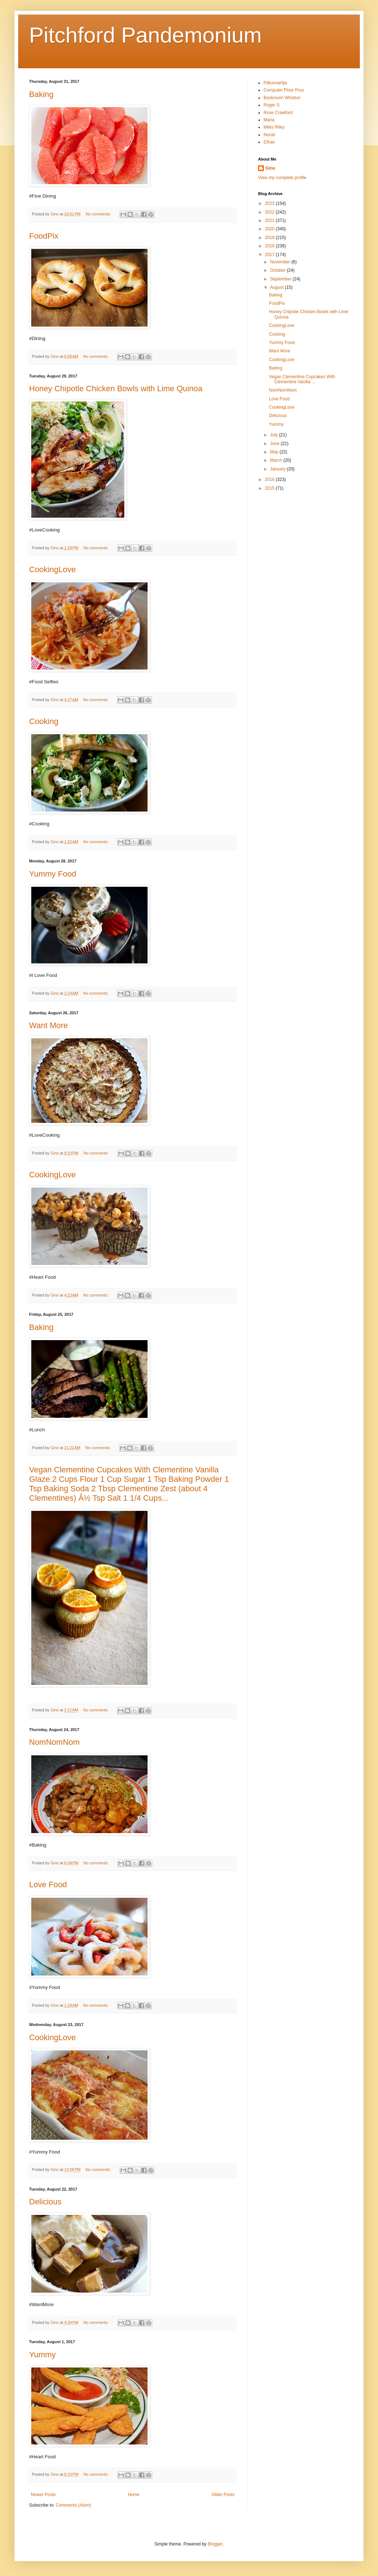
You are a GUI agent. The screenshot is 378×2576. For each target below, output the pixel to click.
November (280, 261)
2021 (270, 220)
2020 (270, 228)
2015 (270, 488)
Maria (269, 119)
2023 (270, 203)
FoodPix (44, 235)
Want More (48, 1025)
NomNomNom (54, 1742)
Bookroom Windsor (282, 97)
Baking (41, 94)
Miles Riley (274, 127)
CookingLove (52, 569)
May (275, 451)
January (278, 469)
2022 (270, 212)
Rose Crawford (278, 112)
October (278, 270)
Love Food (48, 1884)
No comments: (98, 214)
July (274, 434)
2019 (270, 237)
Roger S (272, 105)
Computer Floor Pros (284, 90)
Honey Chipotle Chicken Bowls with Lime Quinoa (115, 388)
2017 (270, 254)
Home (134, 2494)
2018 (270, 245)
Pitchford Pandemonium (145, 35)
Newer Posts (43, 2494)
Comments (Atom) (73, 2505)
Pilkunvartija (275, 82)
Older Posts (223, 2494)
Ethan (269, 142)
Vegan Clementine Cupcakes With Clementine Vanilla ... (302, 379)
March (277, 460)
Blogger (215, 2544)
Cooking (44, 721)
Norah (270, 134)
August (277, 287)
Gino (270, 168)
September (281, 279)
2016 (270, 479)
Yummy (42, 2354)
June (275, 443)
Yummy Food (52, 873)
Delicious (45, 2201)
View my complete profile (282, 177)
